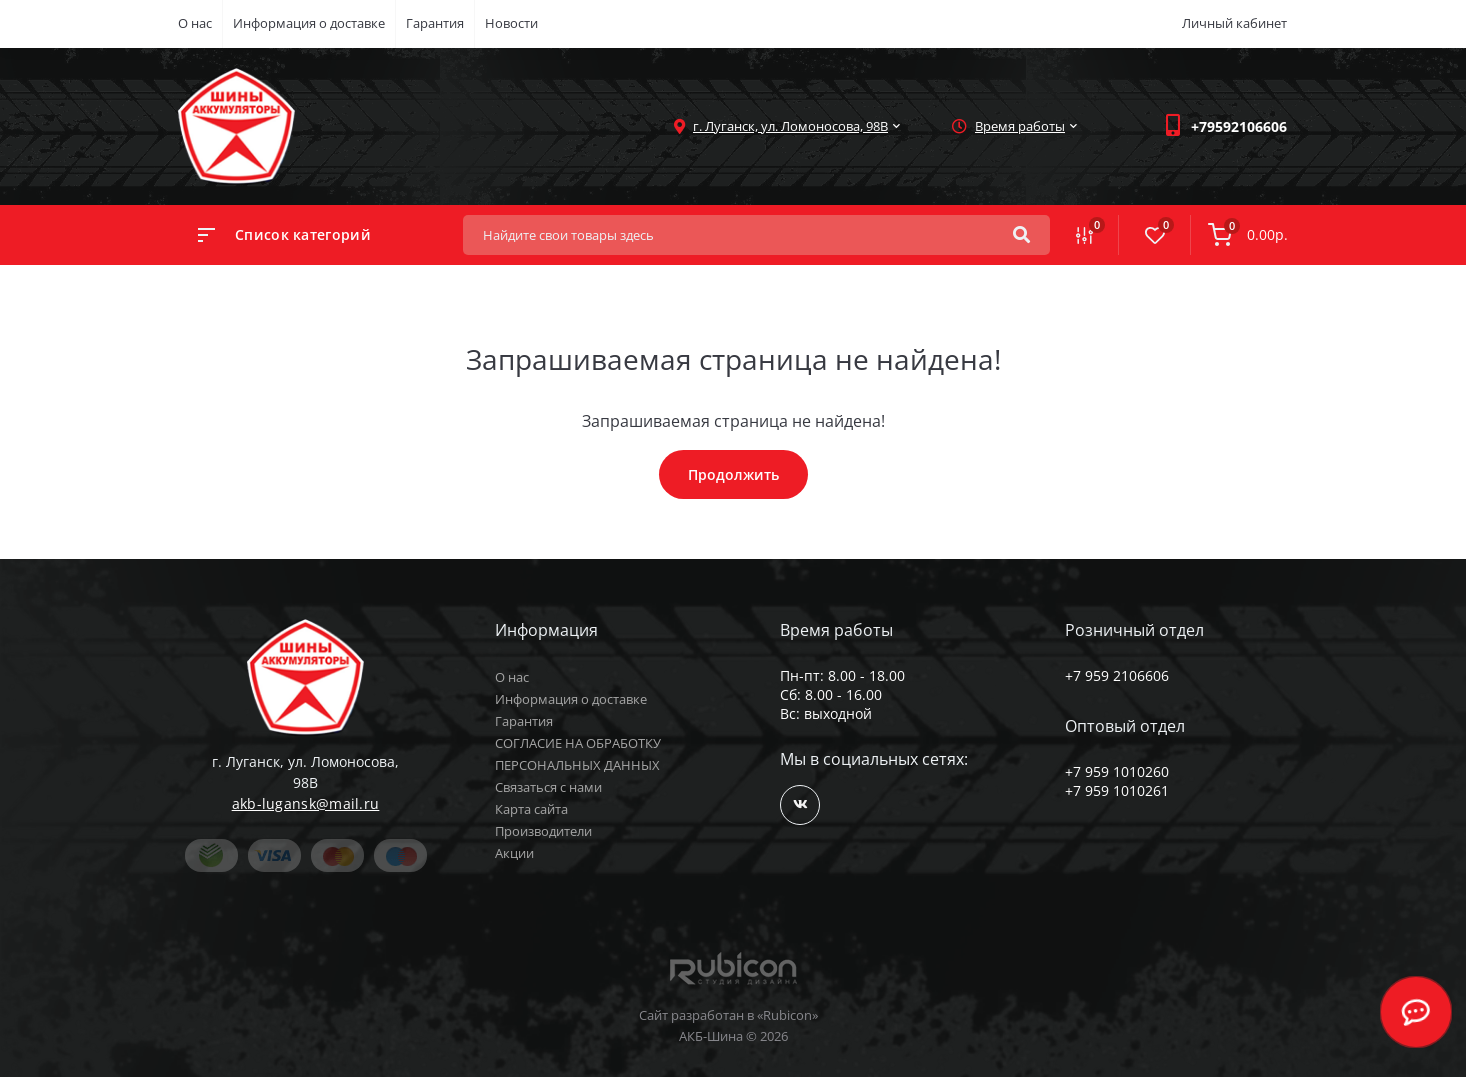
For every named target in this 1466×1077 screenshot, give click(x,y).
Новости (511, 23)
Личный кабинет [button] (1234, 23)
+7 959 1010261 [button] (1117, 790)
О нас (195, 23)
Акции (514, 853)
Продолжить (733, 474)
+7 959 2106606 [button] (1117, 675)
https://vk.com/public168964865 (800, 804)
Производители (543, 831)
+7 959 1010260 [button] (1117, 771)
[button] (1239, 126)
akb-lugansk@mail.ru (306, 803)
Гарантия (435, 23)
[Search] (1021, 235)
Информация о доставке (309, 23)
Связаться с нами (548, 787)
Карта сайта (531, 809)
